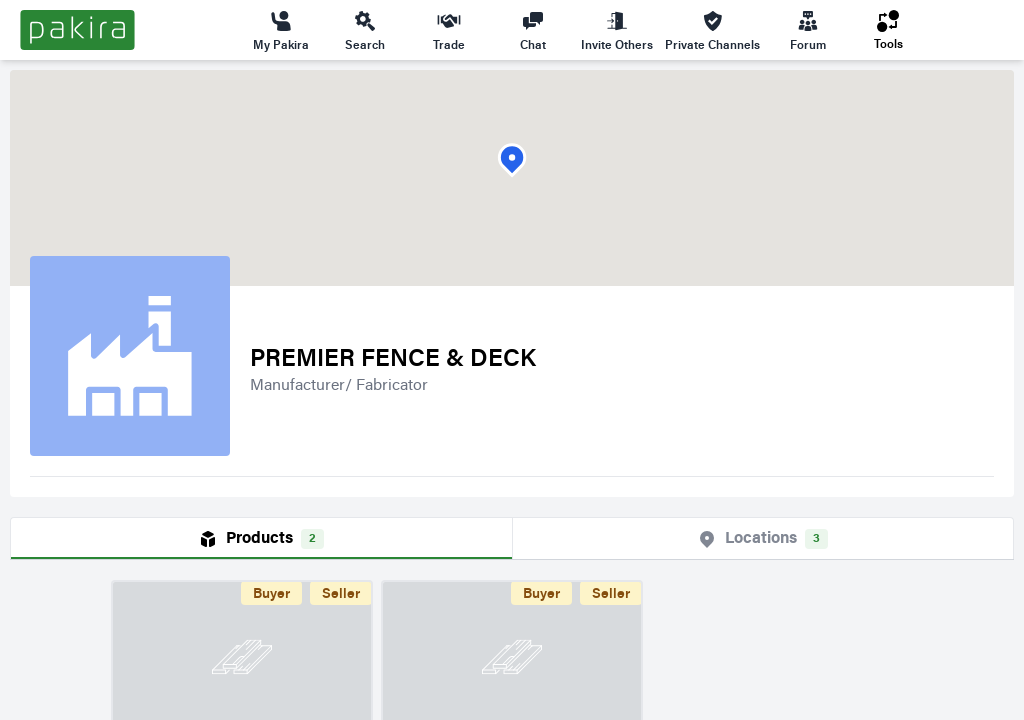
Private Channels (712, 30)
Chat (533, 30)
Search (365, 30)
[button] (512, 160)
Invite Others (617, 30)
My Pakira (281, 30)
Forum (808, 30)
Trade (449, 30)
